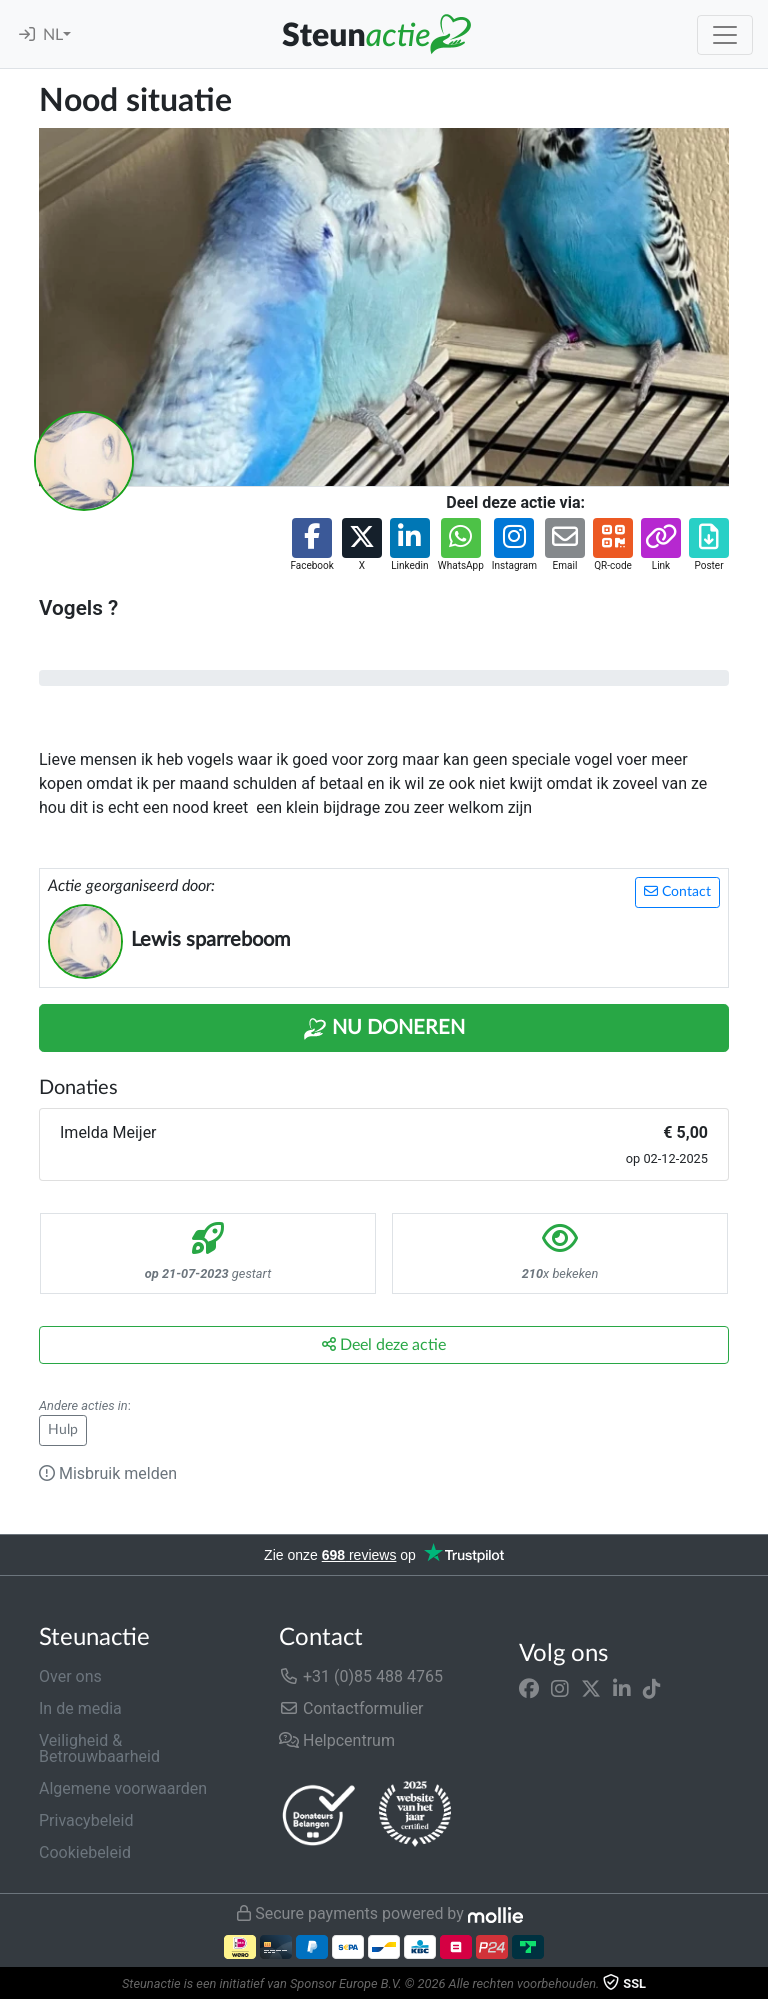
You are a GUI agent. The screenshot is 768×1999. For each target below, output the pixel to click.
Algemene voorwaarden (123, 1788)
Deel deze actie (384, 1344)
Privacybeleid (86, 1820)
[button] (311, 545)
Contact (677, 891)
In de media (80, 1708)
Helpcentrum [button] (337, 1740)
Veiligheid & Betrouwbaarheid (99, 1748)
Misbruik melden (108, 1473)
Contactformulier (351, 1708)
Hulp (63, 1430)
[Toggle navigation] (725, 35)
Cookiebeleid (85, 1852)
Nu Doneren (384, 1029)
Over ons (70, 1676)
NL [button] (53, 35)
